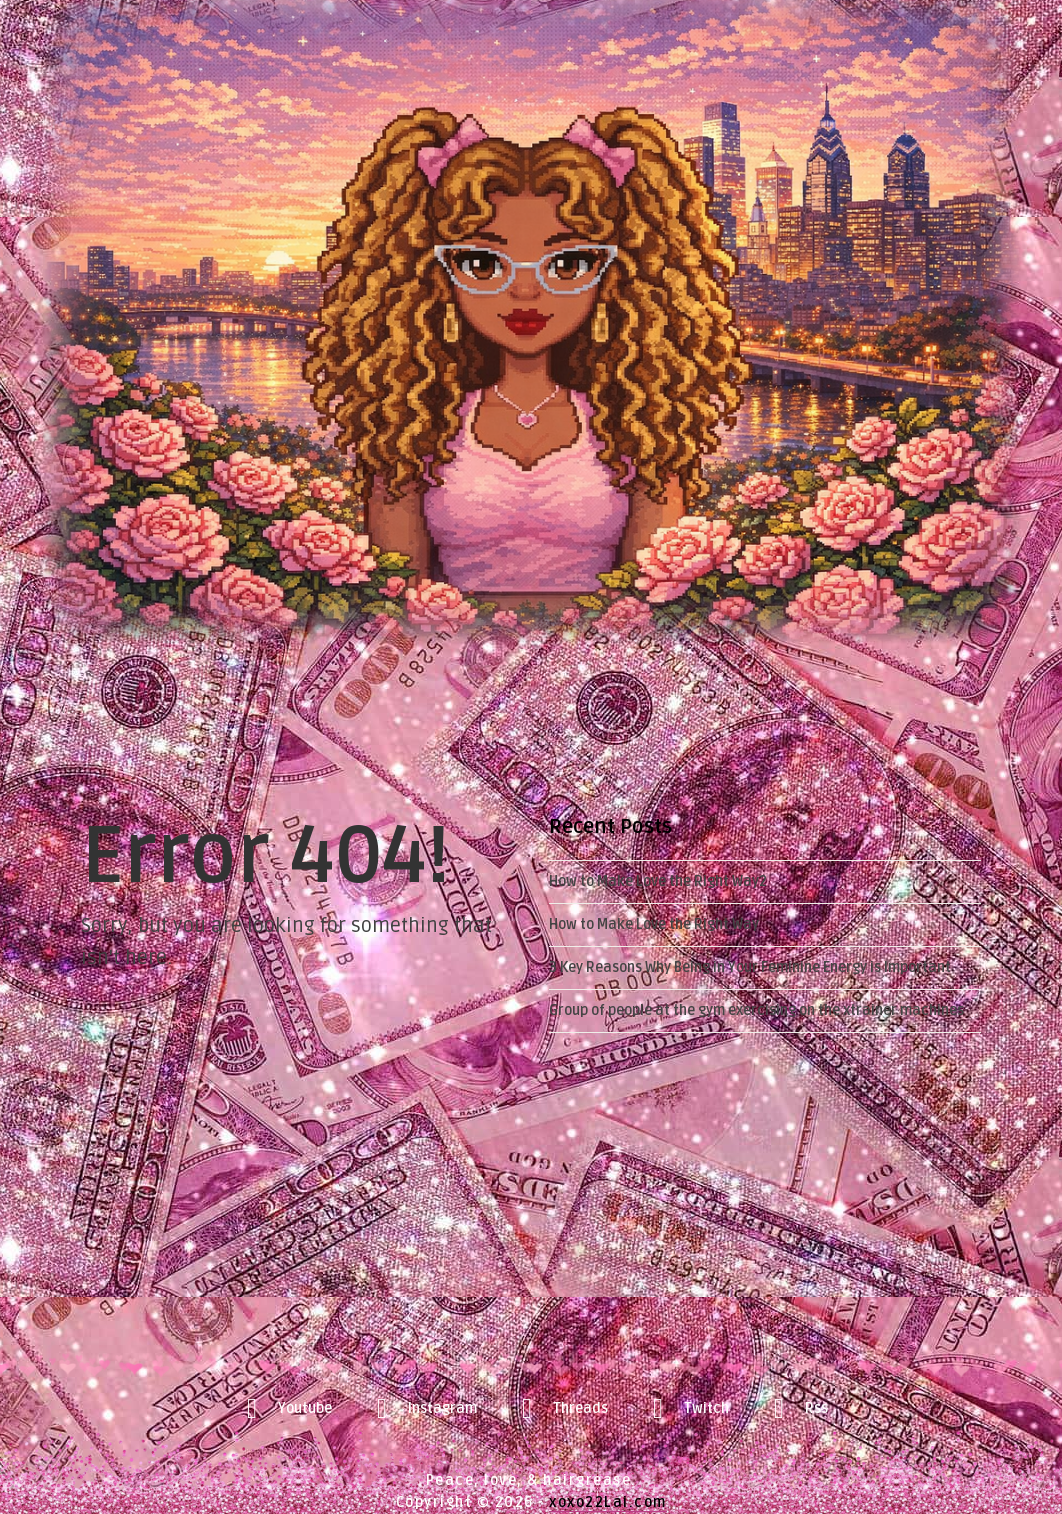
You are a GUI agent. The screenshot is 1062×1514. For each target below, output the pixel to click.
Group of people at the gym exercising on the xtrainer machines (756, 1010)
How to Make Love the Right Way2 (658, 881)
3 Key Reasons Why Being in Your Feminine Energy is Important (750, 967)
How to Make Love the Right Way (654, 924)
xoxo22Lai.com (608, 1502)
